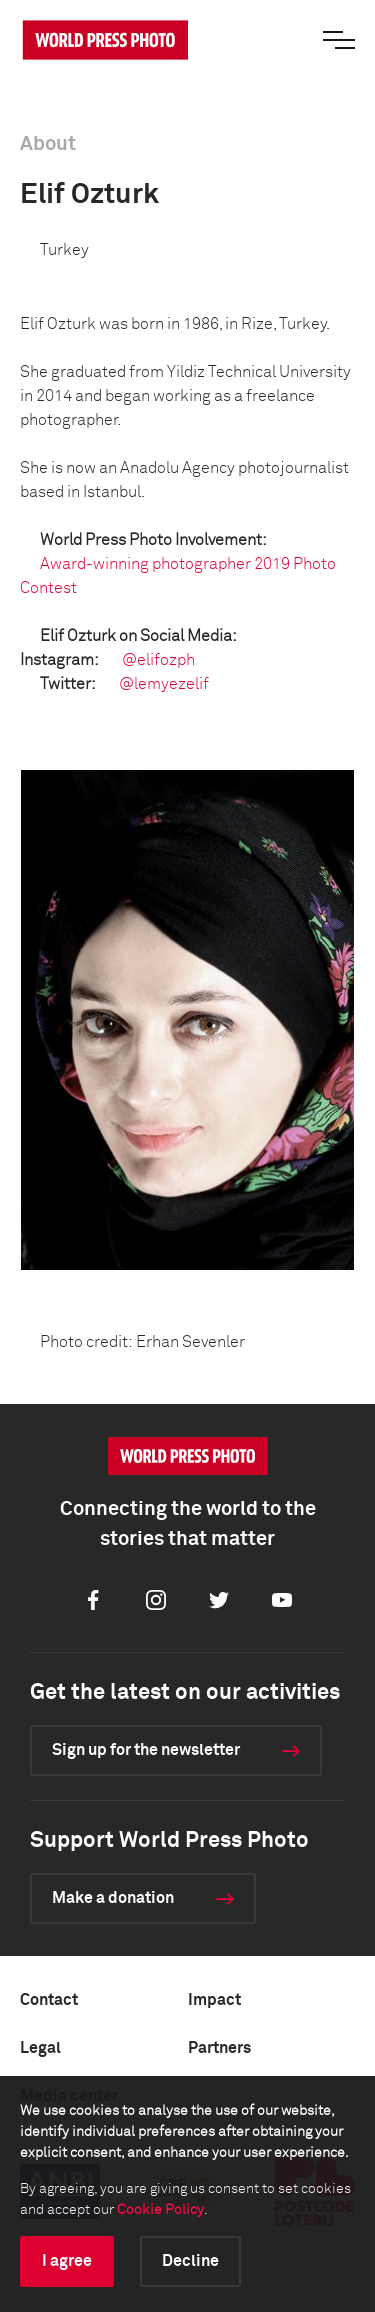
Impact (214, 2000)
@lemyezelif (164, 684)
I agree (67, 2261)
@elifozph (158, 660)
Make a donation (113, 1898)
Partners (219, 2048)
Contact (49, 2000)
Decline (190, 2261)
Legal (40, 2048)
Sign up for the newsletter (146, 1750)
